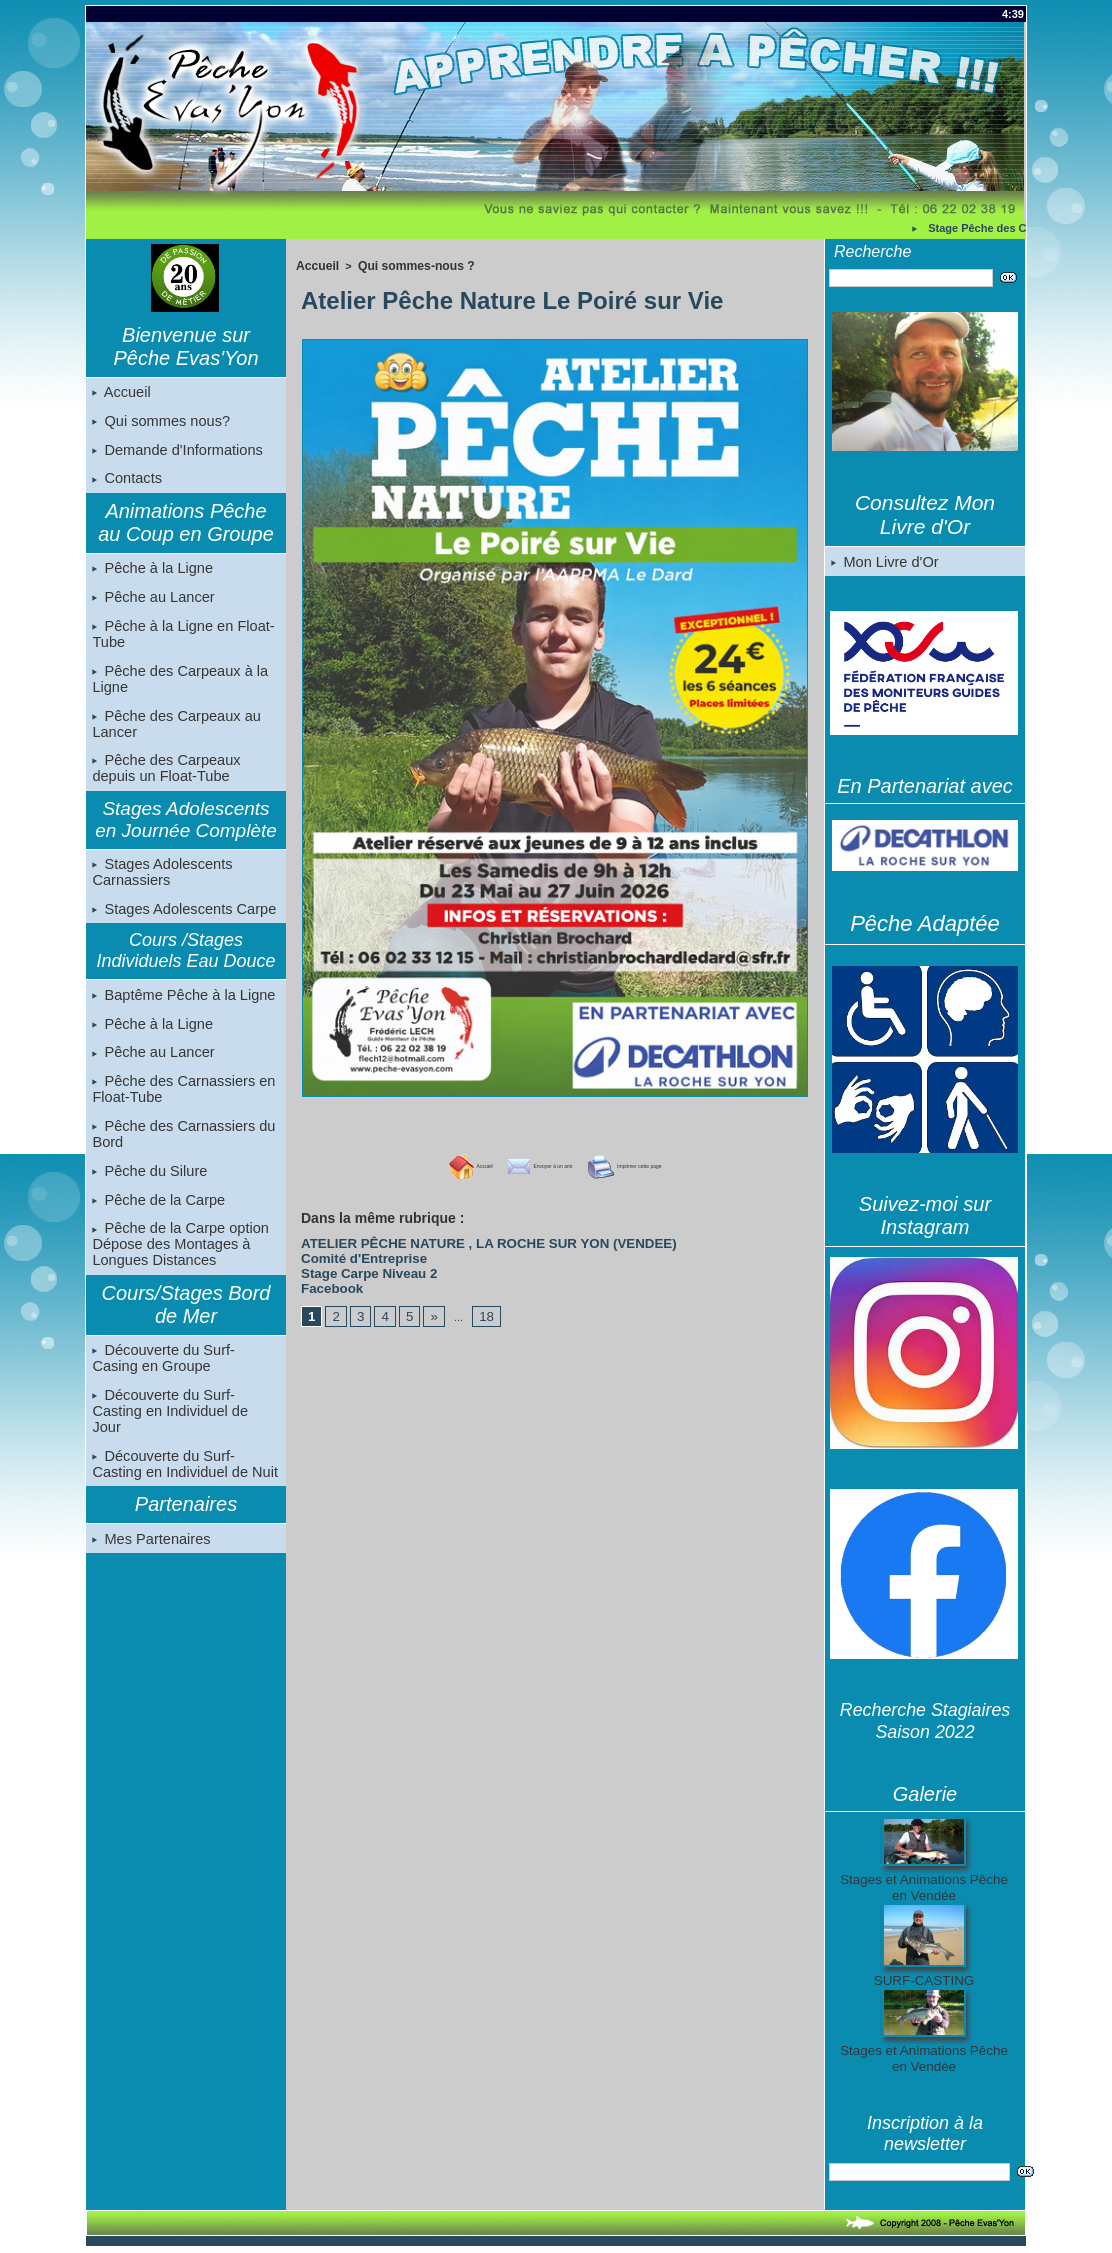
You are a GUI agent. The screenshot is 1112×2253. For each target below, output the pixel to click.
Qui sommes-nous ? (407, 265)
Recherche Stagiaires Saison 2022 (925, 1721)
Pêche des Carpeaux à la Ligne (177, 688)
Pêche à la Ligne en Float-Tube (180, 642)
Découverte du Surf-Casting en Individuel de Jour (185, 1429)
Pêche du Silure (148, 1192)
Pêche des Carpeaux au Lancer (174, 734)
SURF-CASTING (924, 1981)
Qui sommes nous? (159, 423)
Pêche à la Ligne (151, 574)
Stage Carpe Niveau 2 (357, 1264)
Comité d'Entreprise (353, 1252)
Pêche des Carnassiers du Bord (181, 1154)
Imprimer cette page (664, 1164)
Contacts (126, 483)
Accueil (121, 393)
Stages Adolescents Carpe (181, 923)
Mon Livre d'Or (883, 562)
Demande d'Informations (175, 453)
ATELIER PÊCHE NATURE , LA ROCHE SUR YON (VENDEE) (456, 1240)
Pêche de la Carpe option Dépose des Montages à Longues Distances (178, 1268)
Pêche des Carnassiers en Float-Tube (181, 1108)
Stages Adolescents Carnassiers (160, 885)
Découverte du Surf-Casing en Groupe (183, 1383)
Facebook (326, 1276)
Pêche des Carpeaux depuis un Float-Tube (164, 780)
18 (477, 1303)
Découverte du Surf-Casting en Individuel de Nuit (185, 1475)
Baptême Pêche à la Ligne (181, 1010)
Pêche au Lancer (152, 604)
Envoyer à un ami (519, 1164)
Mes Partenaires (150, 1551)
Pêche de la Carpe (157, 1222)
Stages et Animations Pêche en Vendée (923, 1888)
